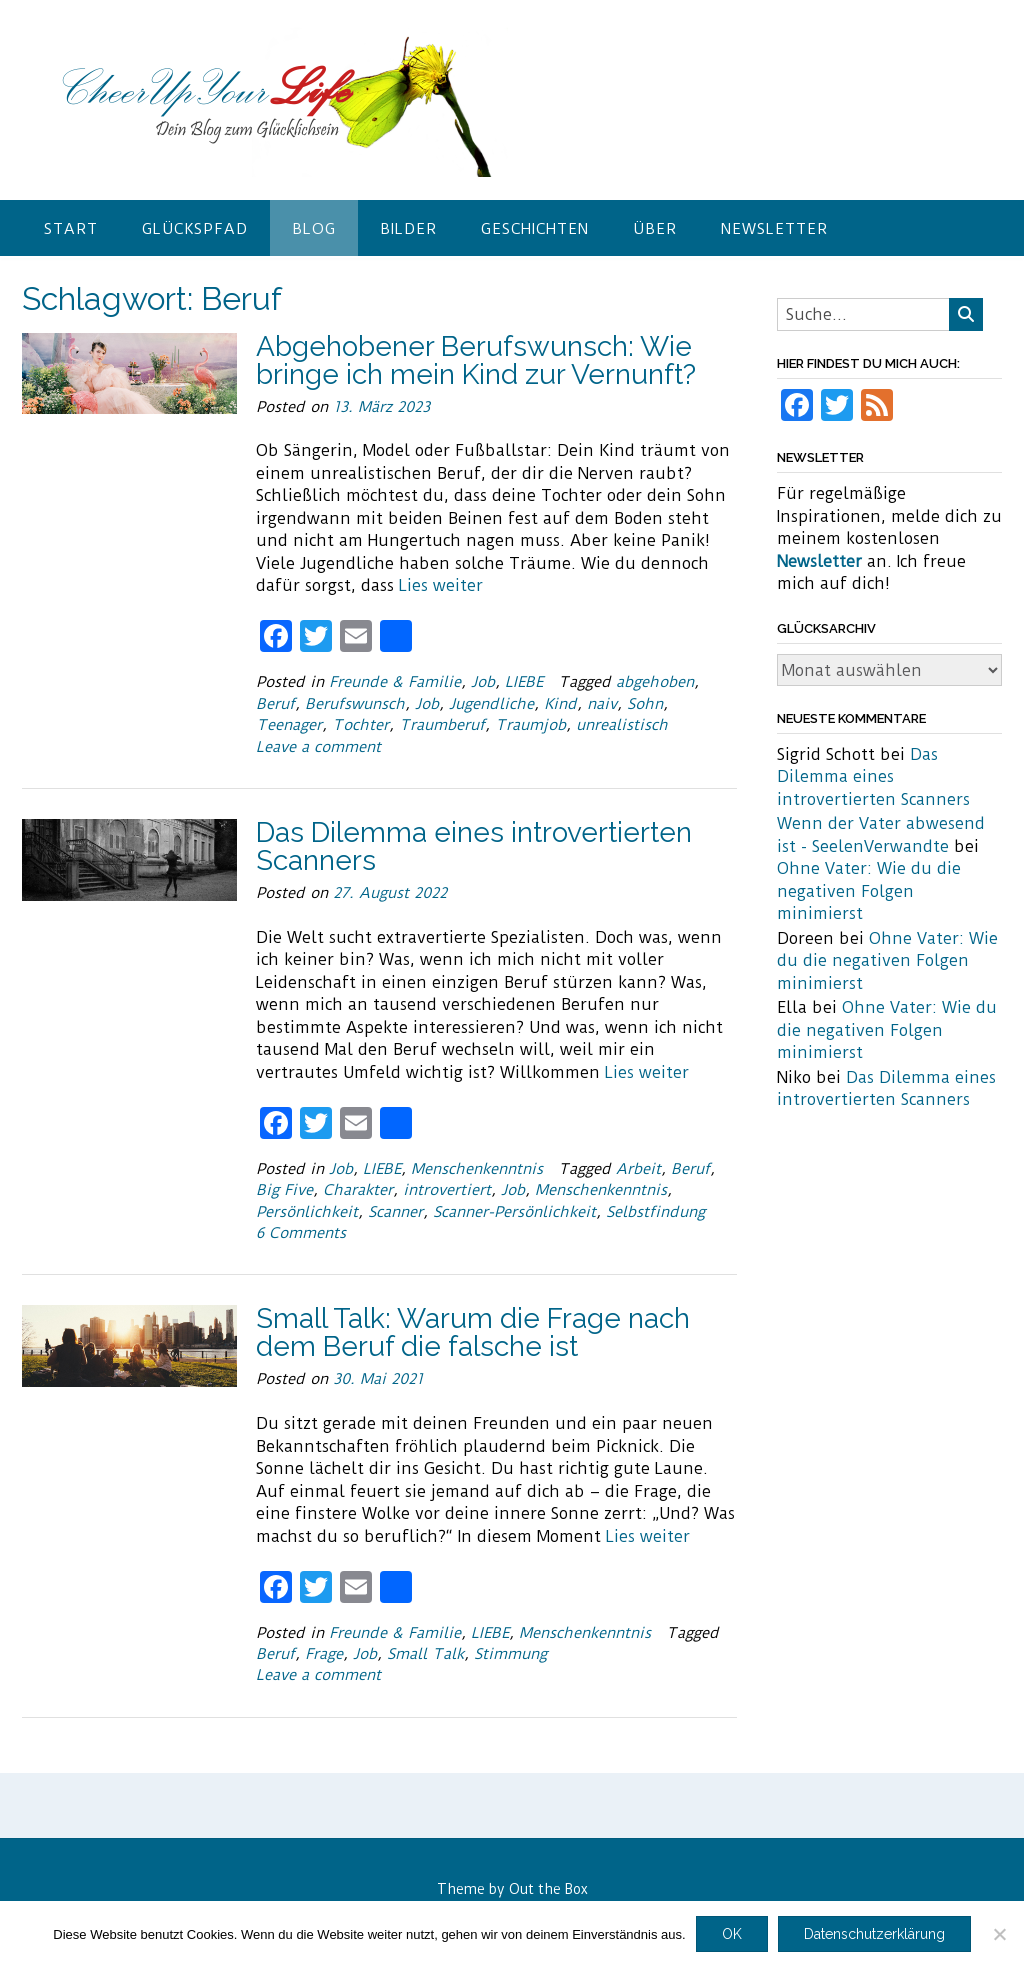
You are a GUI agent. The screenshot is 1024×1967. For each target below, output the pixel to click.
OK (732, 1934)
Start (71, 229)
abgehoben (655, 682)
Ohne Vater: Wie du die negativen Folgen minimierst (869, 891)
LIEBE (524, 682)
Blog (314, 229)
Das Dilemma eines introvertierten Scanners (474, 846)
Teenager (289, 725)
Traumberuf (442, 725)
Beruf (275, 704)
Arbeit (638, 1169)
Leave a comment (318, 747)
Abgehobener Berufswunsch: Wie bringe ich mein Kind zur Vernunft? (476, 360)
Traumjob (530, 725)
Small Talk (425, 1654)
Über (655, 229)
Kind (560, 704)
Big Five (284, 1190)
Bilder (408, 229)
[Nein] (999, 1934)
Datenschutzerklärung (874, 1934)
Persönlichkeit (307, 1212)
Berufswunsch (355, 704)
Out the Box (548, 1889)
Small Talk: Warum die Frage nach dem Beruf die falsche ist (473, 1332)
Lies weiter (441, 585)
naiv (602, 704)
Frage (324, 1654)
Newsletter (774, 229)
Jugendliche (491, 704)
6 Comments (301, 1233)
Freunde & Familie (395, 682)
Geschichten (535, 229)
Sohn (645, 704)
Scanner (395, 1212)
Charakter (358, 1190)
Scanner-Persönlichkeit (514, 1212)
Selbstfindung (655, 1212)
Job (483, 682)
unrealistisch (622, 725)
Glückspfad (195, 229)
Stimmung (510, 1654)
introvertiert (447, 1190)
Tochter (360, 725)
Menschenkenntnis (477, 1169)
